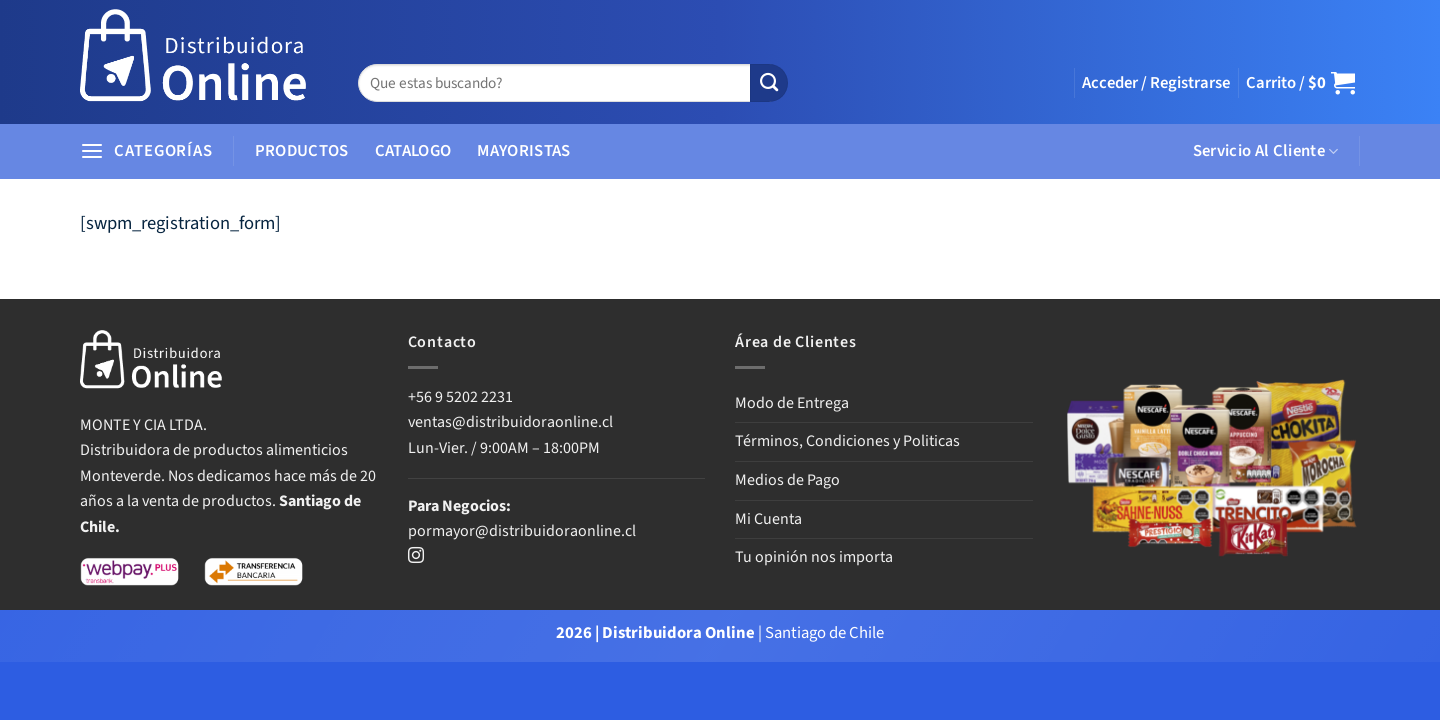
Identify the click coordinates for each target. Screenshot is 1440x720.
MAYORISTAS (523, 151)
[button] (1156, 83)
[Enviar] (769, 83)
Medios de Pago (787, 480)
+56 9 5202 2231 (460, 397)
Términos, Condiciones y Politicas (847, 441)
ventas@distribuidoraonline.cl (512, 422)
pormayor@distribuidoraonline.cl (522, 531)
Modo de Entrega (792, 403)
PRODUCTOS (302, 151)
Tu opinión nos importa (814, 557)
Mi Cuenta (768, 519)
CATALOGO (413, 151)
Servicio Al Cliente (1266, 151)
